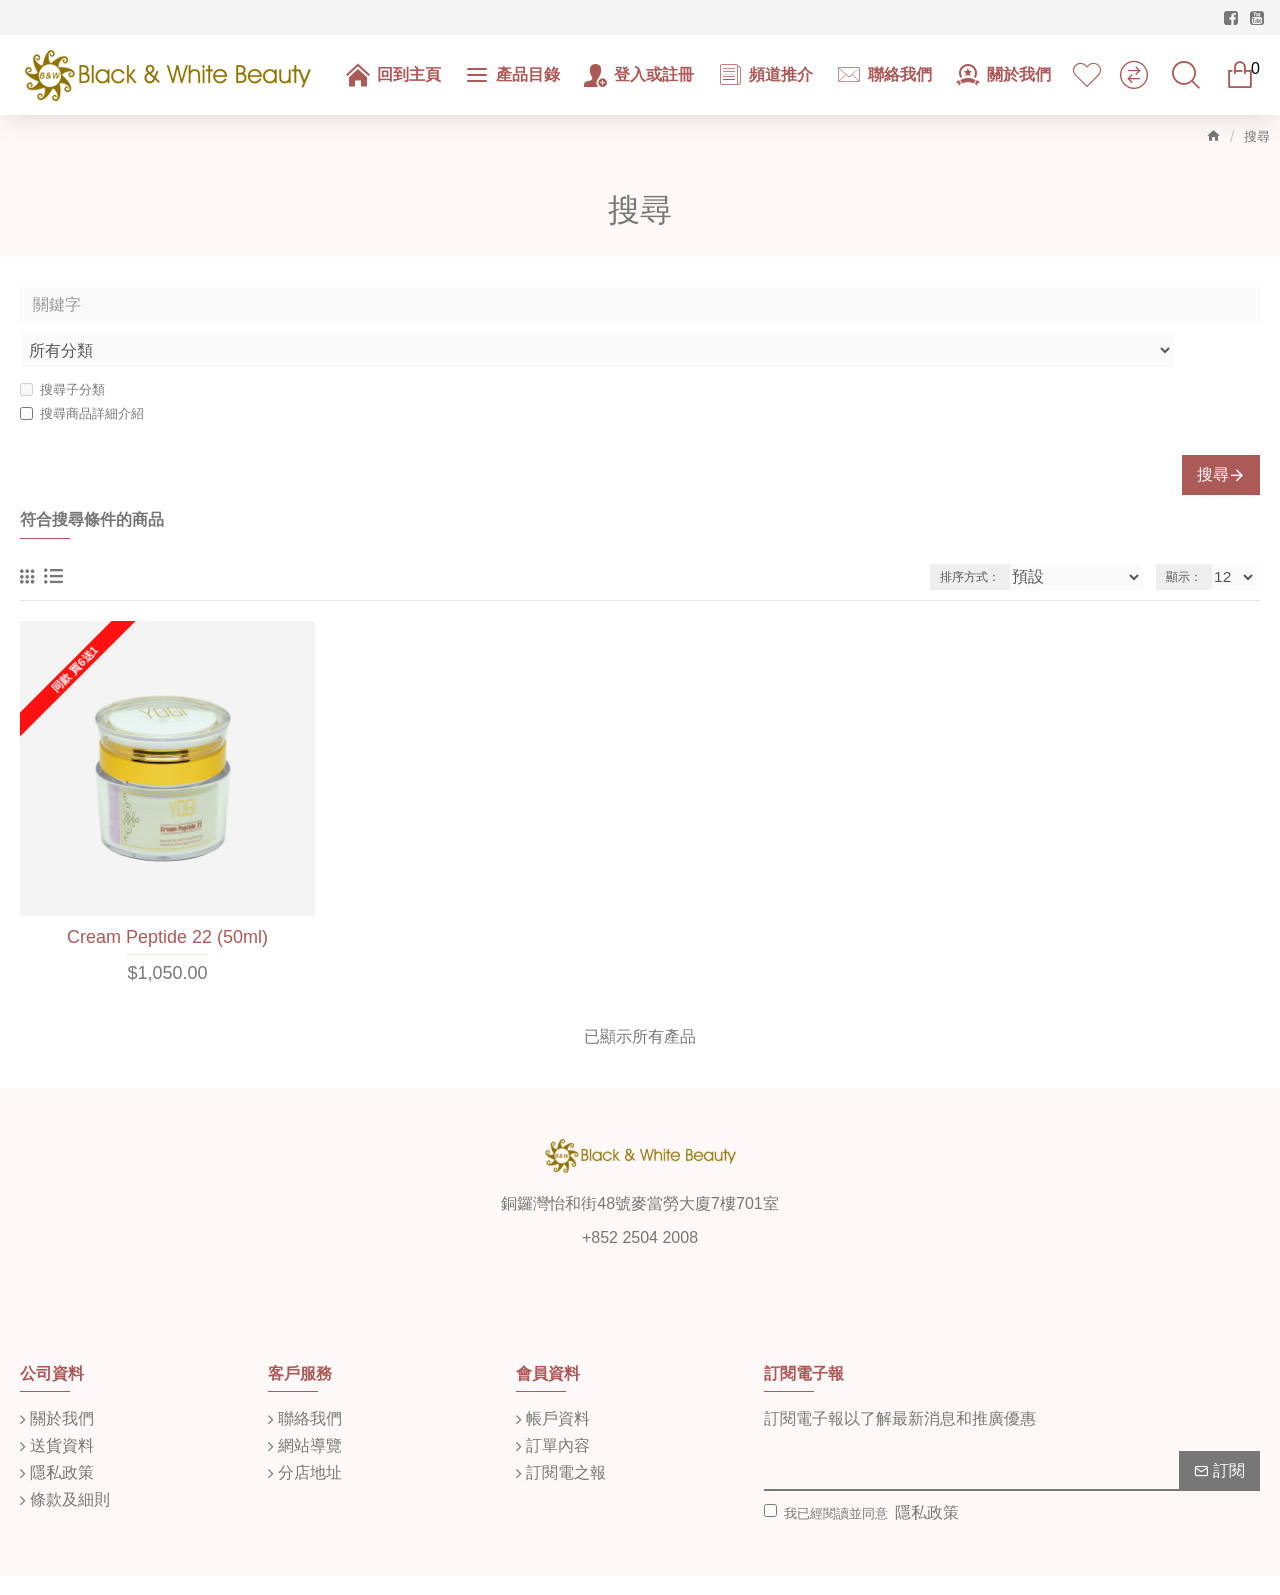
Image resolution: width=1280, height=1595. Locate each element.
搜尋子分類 (62, 345)
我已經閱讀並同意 (863, 1469)
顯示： (1189, 533)
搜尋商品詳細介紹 (82, 369)
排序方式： (1003, 533)
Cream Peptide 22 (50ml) (167, 893)
